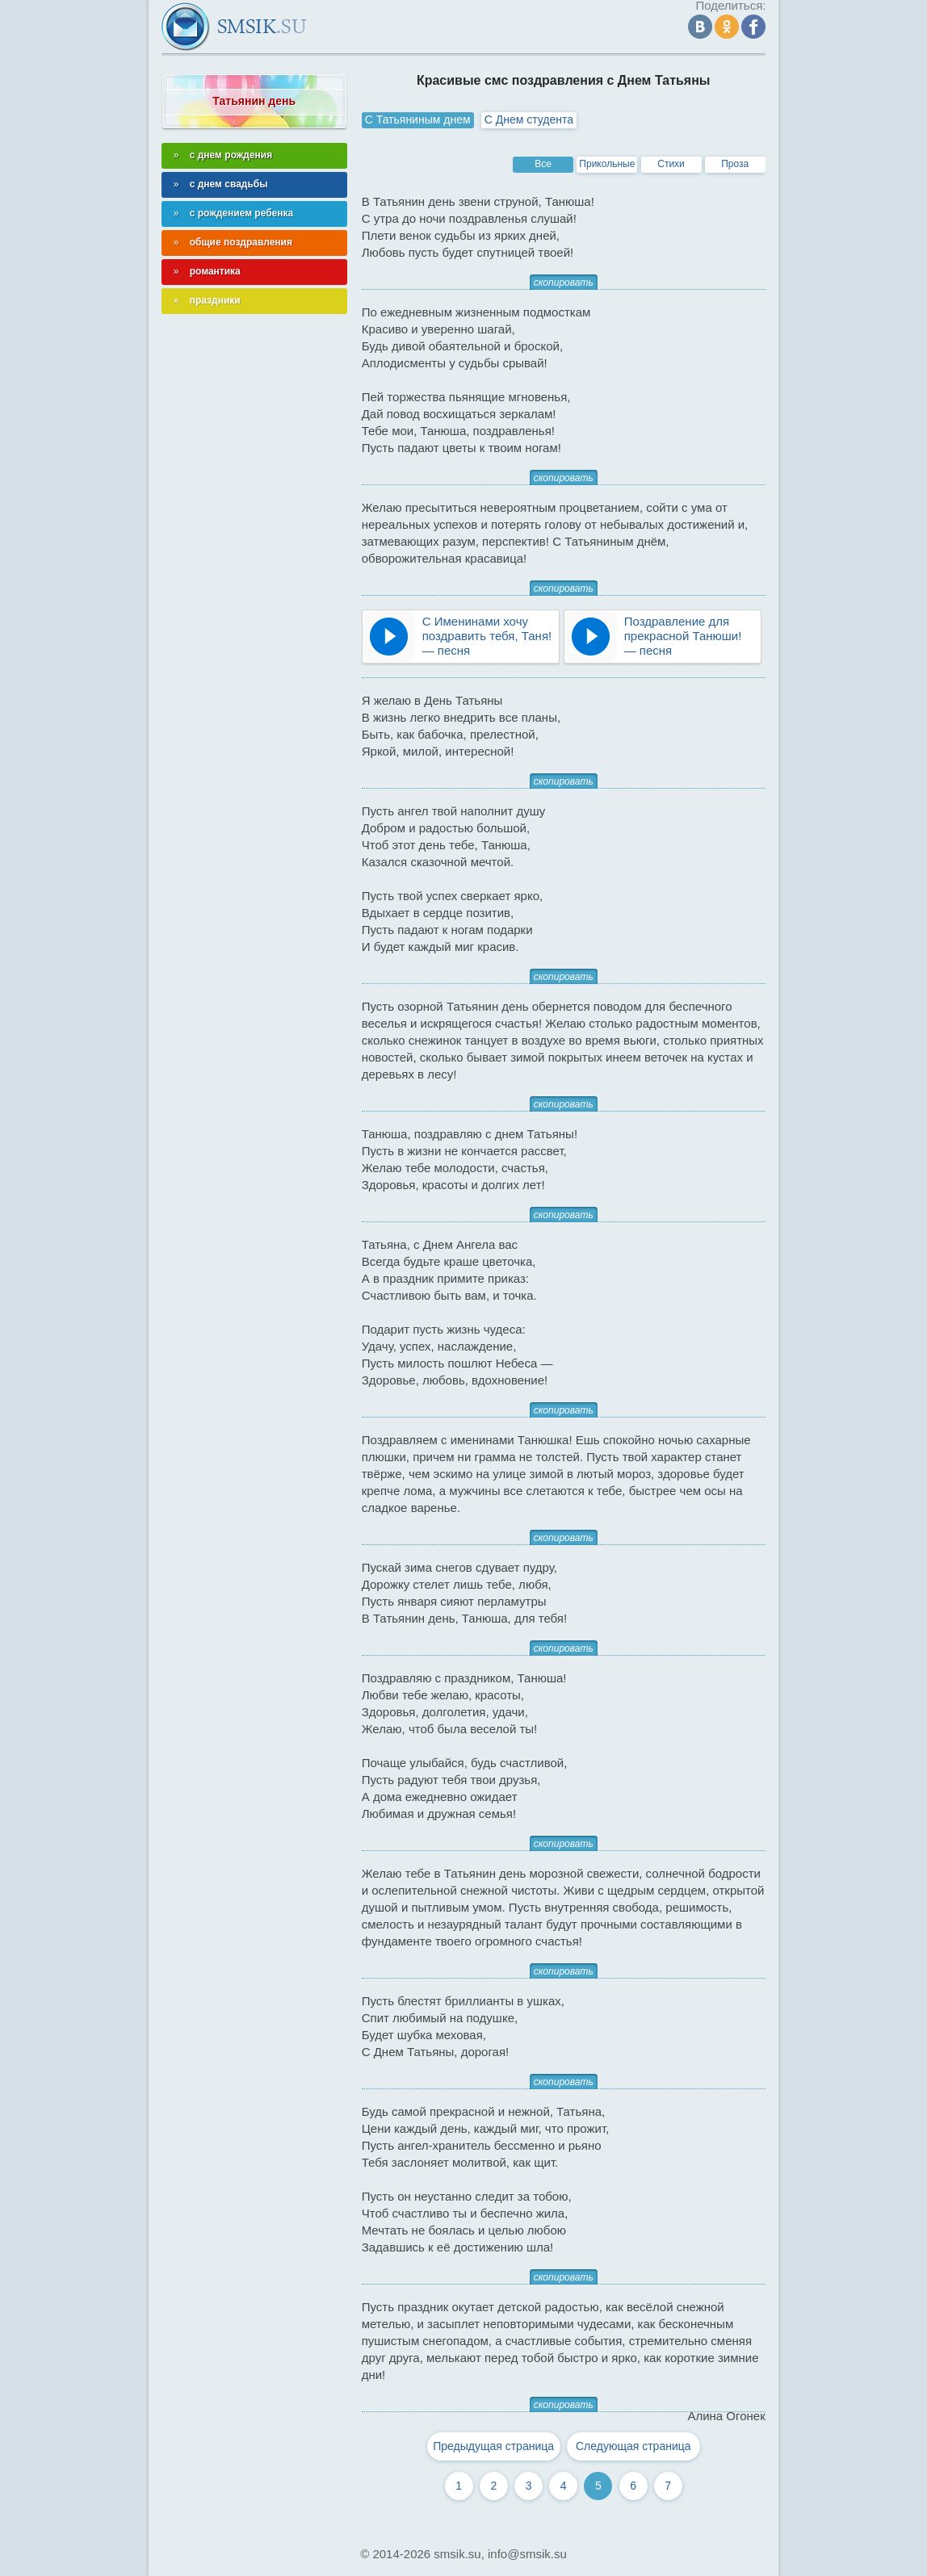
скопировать (564, 282)
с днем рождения (231, 155)
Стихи (671, 164)
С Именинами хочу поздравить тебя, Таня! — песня (487, 635)
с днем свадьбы (229, 184)
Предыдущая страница (493, 2446)
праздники (215, 300)
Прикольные (607, 164)
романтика (215, 271)
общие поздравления (241, 242)
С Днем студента (528, 119)
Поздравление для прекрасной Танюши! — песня (683, 635)
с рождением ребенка (242, 213)
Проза (735, 164)
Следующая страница (633, 2446)
